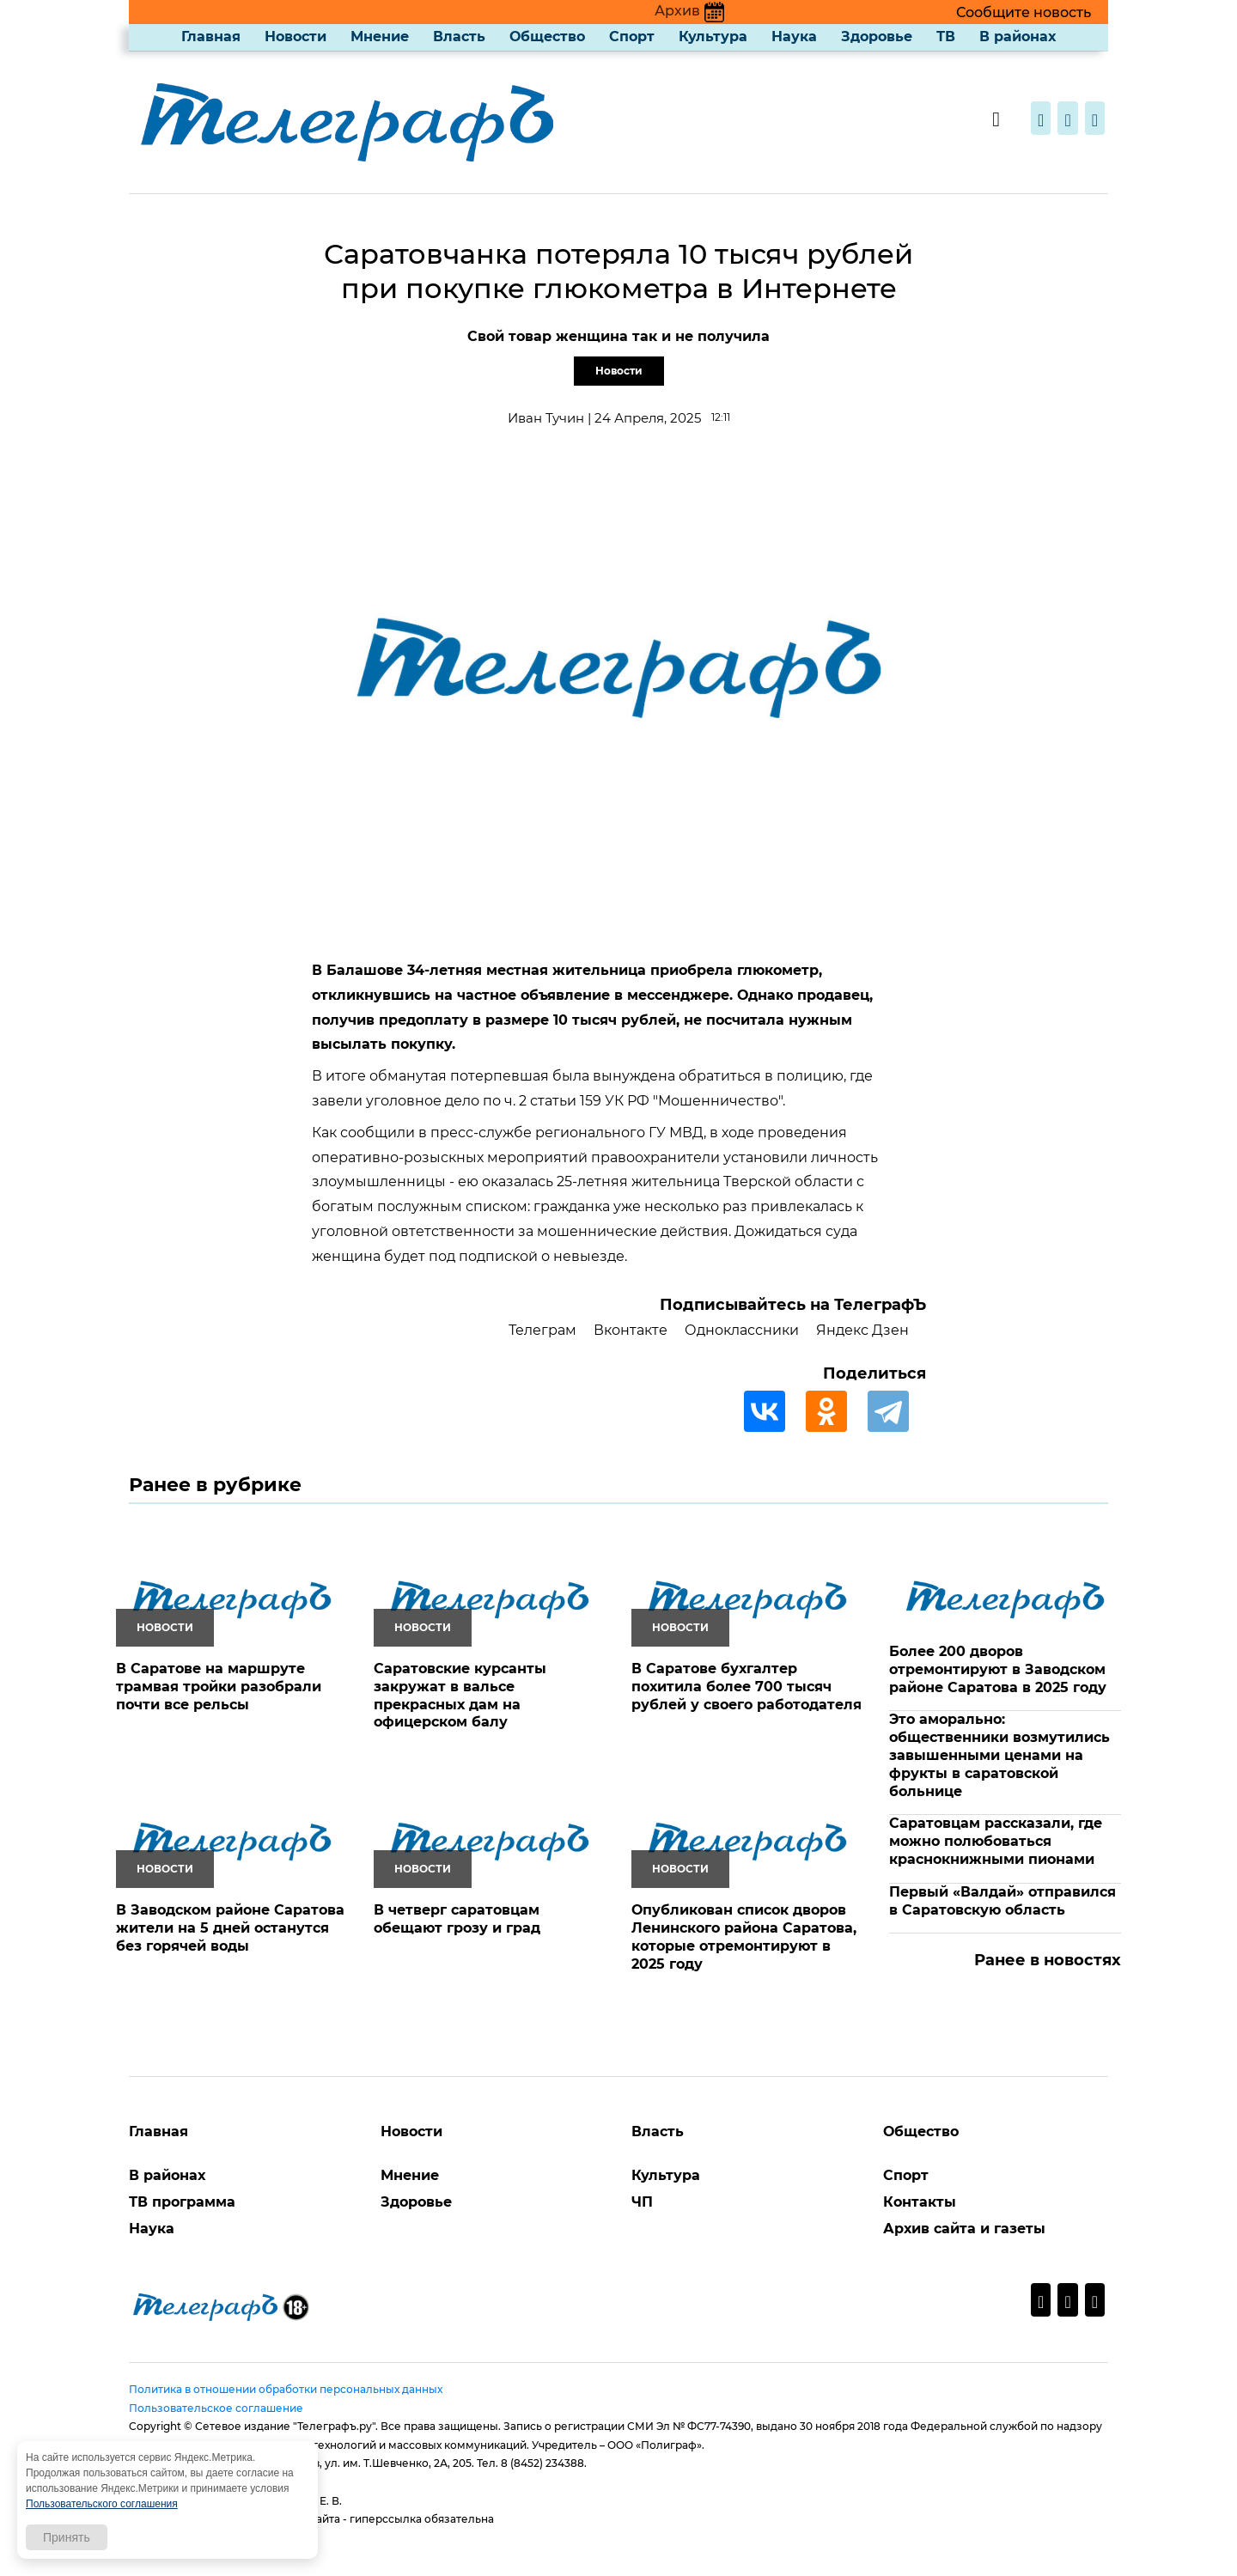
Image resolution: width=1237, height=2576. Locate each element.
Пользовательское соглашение (216, 2408)
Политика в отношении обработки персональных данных (285, 2389)
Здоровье (876, 36)
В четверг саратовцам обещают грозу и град (457, 1919)
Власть (459, 36)
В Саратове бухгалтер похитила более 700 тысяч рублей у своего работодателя (746, 1686)
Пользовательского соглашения (102, 2504)
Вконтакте (630, 1330)
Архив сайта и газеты (964, 2228)
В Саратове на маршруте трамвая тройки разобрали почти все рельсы (218, 1686)
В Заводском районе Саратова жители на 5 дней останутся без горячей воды (230, 1928)
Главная (211, 36)
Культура (713, 36)
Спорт (632, 36)
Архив (689, 11)
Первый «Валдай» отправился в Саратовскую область (1002, 1901)
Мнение (379, 36)
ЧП (642, 2202)
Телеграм (542, 1330)
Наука (794, 36)
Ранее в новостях (1047, 1960)
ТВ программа (182, 2202)
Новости (295, 36)
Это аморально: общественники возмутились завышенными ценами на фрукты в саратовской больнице (999, 1755)
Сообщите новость (1023, 12)
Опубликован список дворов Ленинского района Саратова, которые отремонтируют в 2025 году (743, 1936)
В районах (1017, 36)
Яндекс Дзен (862, 1330)
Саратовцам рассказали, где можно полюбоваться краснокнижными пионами (995, 1841)
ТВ (945, 36)
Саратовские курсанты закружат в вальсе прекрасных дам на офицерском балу (460, 1695)
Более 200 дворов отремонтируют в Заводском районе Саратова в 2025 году (997, 1669)
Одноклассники (742, 1330)
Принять (66, 2537)
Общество (547, 36)
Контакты (919, 2202)
